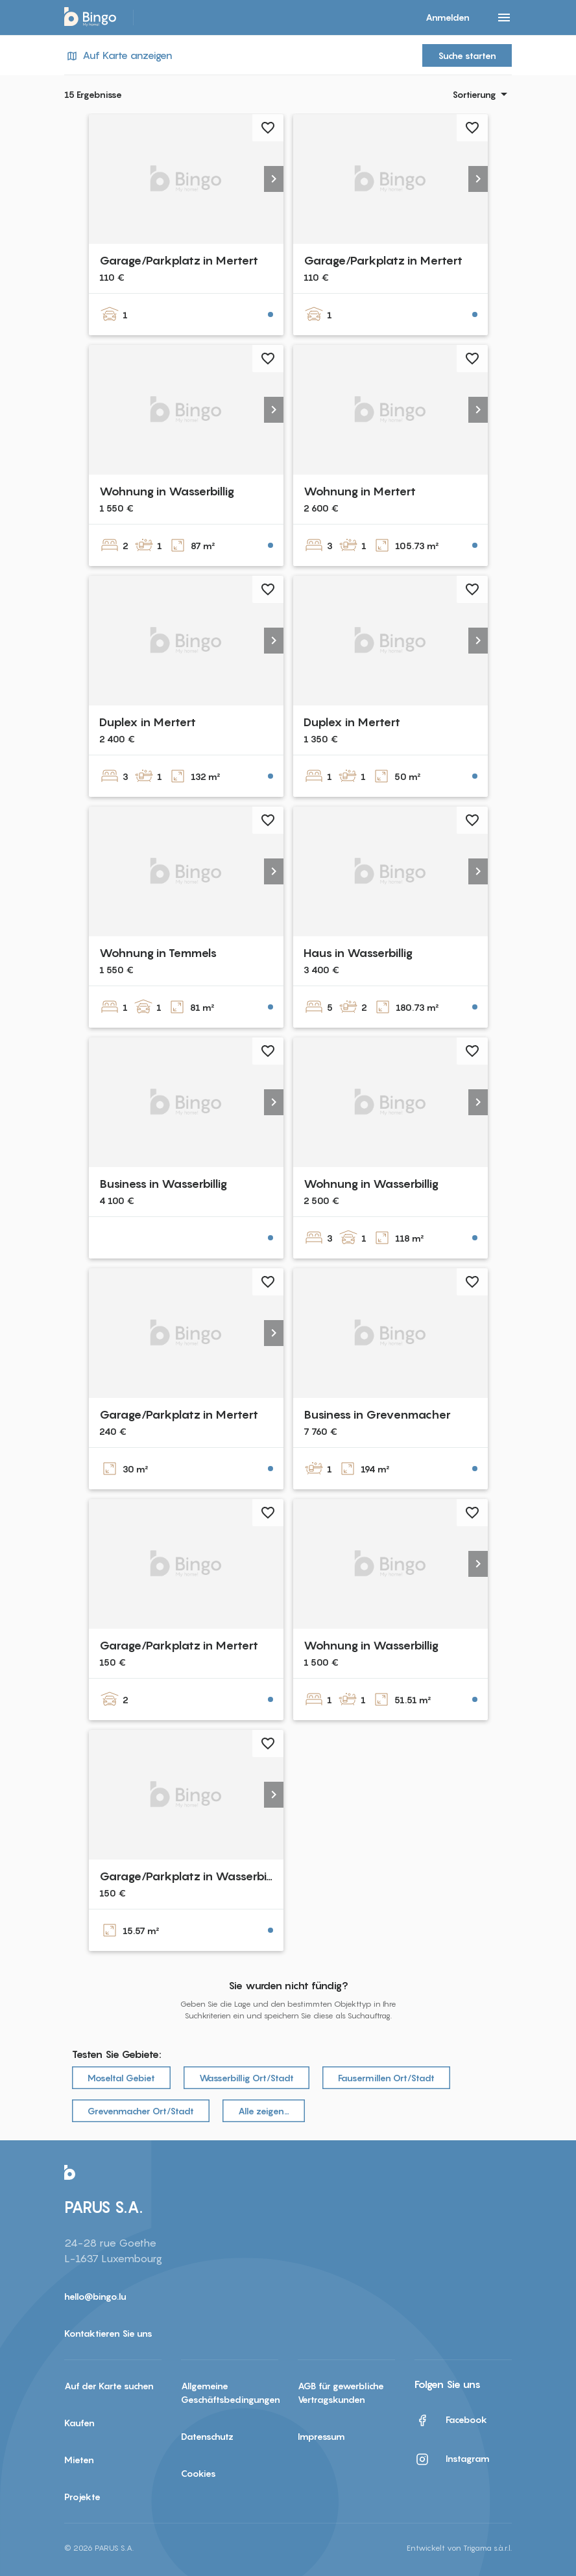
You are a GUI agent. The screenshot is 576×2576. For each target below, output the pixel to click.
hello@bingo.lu (95, 2296)
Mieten (79, 2459)
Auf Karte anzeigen (118, 55)
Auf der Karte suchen (109, 2385)
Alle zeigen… (263, 2110)
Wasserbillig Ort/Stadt (246, 2077)
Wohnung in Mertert (360, 491)
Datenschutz (207, 2436)
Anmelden (448, 17)
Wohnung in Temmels (158, 953)
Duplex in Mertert (147, 722)
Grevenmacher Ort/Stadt (141, 2110)
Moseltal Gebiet (121, 2077)
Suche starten (467, 55)
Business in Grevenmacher (377, 1414)
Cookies (198, 2473)
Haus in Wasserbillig (358, 953)
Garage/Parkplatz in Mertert (178, 260)
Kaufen (79, 2422)
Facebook (450, 2420)
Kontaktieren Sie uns (108, 2333)
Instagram (452, 2459)
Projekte (82, 2496)
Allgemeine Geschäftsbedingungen (229, 2392)
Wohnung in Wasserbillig (166, 491)
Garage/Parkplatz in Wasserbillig (190, 1876)
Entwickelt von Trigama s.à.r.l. (459, 2548)
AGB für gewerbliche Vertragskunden (341, 2392)
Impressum (321, 2436)
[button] (273, 179)
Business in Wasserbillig (163, 1183)
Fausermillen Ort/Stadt (386, 2077)
